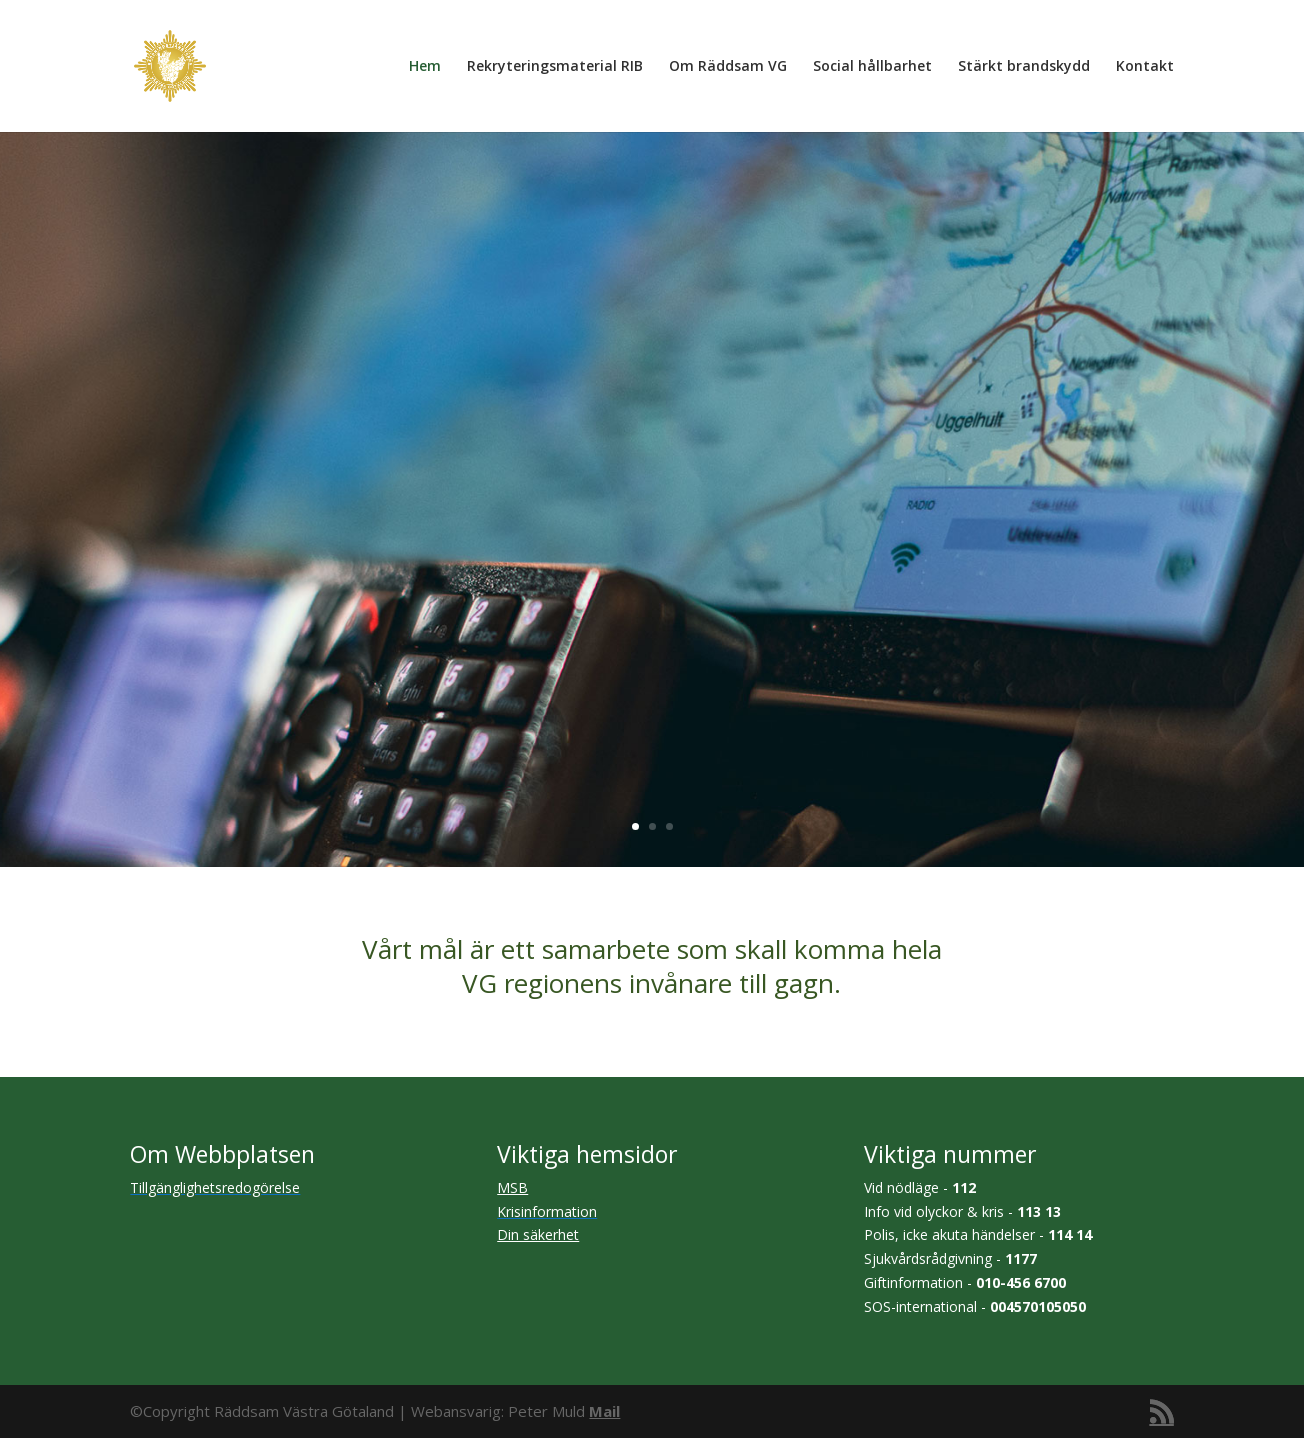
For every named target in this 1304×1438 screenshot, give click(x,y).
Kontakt (1145, 67)
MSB (512, 1187)
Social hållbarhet (872, 67)
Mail (604, 1411)
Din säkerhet (538, 1234)
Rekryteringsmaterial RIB (555, 67)
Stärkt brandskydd (1024, 67)
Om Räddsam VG (728, 67)
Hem (425, 67)
